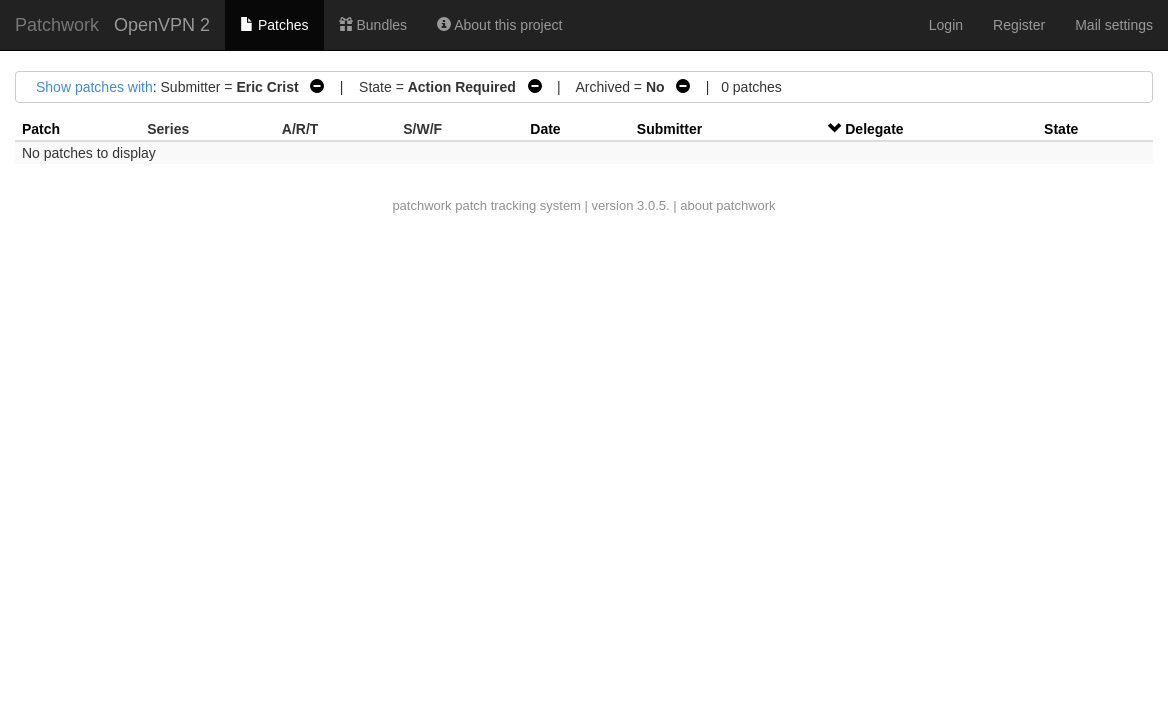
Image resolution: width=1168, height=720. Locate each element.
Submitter (669, 129)
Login (946, 25)
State (1061, 129)
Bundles (373, 25)
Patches (274, 25)
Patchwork (57, 25)
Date (545, 129)
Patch (41, 129)
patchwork (421, 205)
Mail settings (1114, 25)
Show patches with (94, 87)
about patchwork (727, 205)
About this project (499, 25)
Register (1019, 25)
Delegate (874, 129)
